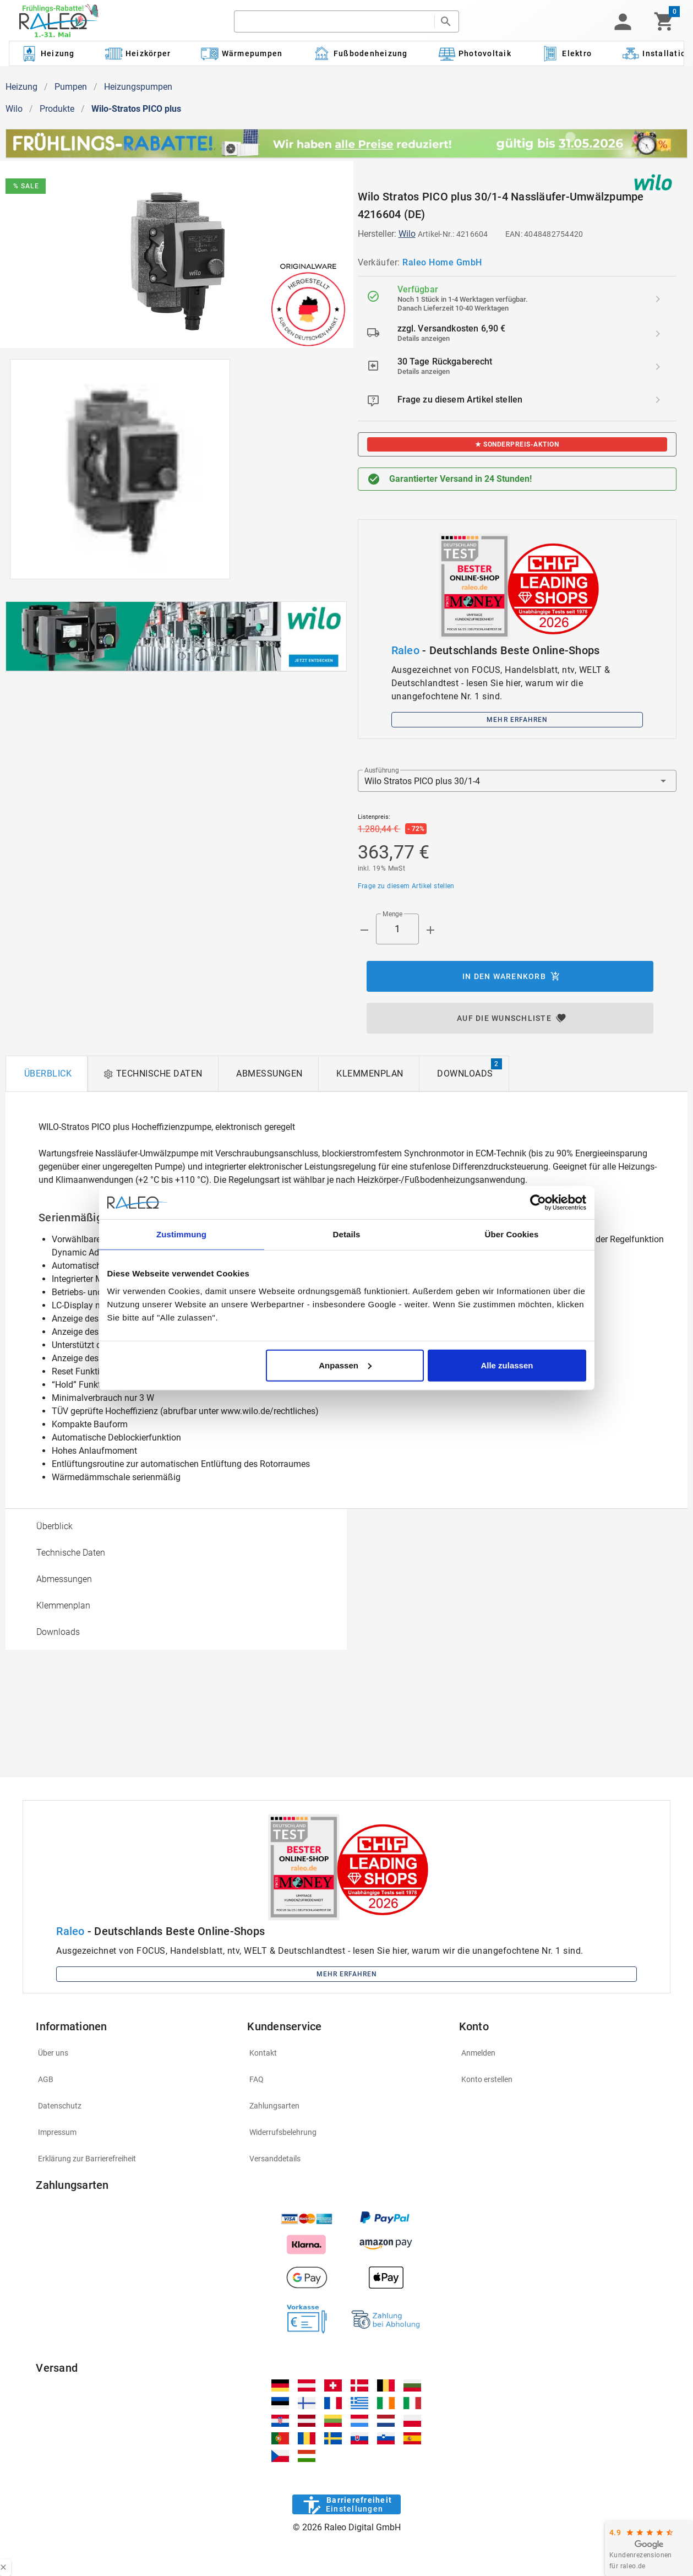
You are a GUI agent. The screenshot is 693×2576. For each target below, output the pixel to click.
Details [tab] (347, 1234)
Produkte (57, 109)
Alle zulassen (507, 1364)
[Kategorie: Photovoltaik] (474, 53)
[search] (334, 21)
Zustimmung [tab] (181, 1234)
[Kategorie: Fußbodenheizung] (360, 53)
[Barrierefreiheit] (346, 2504)
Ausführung (381, 770)
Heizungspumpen (138, 86)
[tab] (47, 1073)
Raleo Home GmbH (442, 262)
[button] (622, 21)
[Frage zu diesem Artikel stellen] (658, 400)
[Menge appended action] (430, 930)
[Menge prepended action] (364, 930)
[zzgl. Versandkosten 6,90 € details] (658, 334)
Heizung (21, 86)
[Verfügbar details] (658, 299)
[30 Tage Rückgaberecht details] (658, 367)
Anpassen (345, 1364)
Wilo (14, 109)
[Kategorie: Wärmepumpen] (241, 53)
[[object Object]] (176, 636)
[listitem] (517, 299)
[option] (176, 1526)
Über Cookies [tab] (512, 1234)
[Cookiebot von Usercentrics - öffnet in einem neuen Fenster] (538, 1202)
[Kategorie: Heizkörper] (138, 53)
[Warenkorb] (664, 21)
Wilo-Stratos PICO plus (136, 109)
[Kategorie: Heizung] (47, 53)
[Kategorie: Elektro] (566, 53)
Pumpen (70, 86)
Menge (392, 914)
